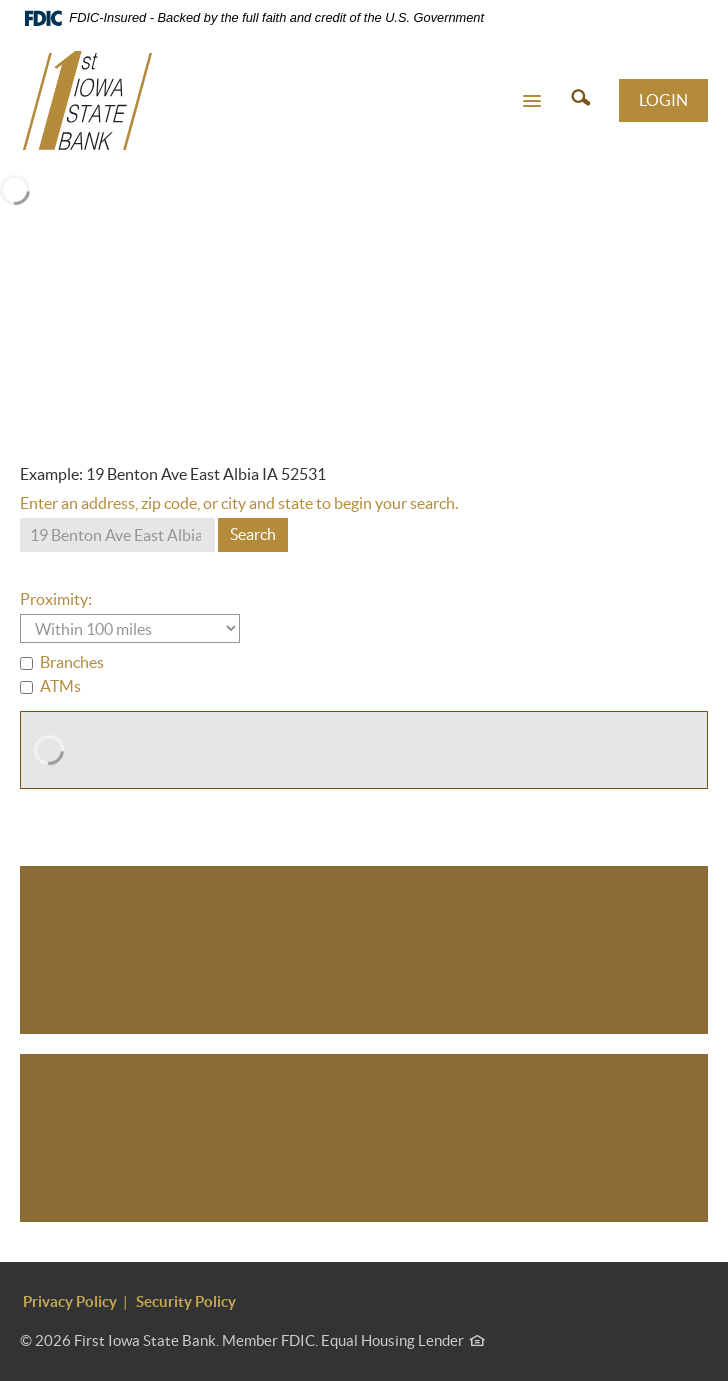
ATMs (50, 686)
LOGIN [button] (663, 100)
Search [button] (253, 534)
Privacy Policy (70, 1301)
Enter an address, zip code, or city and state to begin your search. (239, 503)
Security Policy (186, 1301)
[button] (532, 100)
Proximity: (56, 599)
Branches (62, 662)
